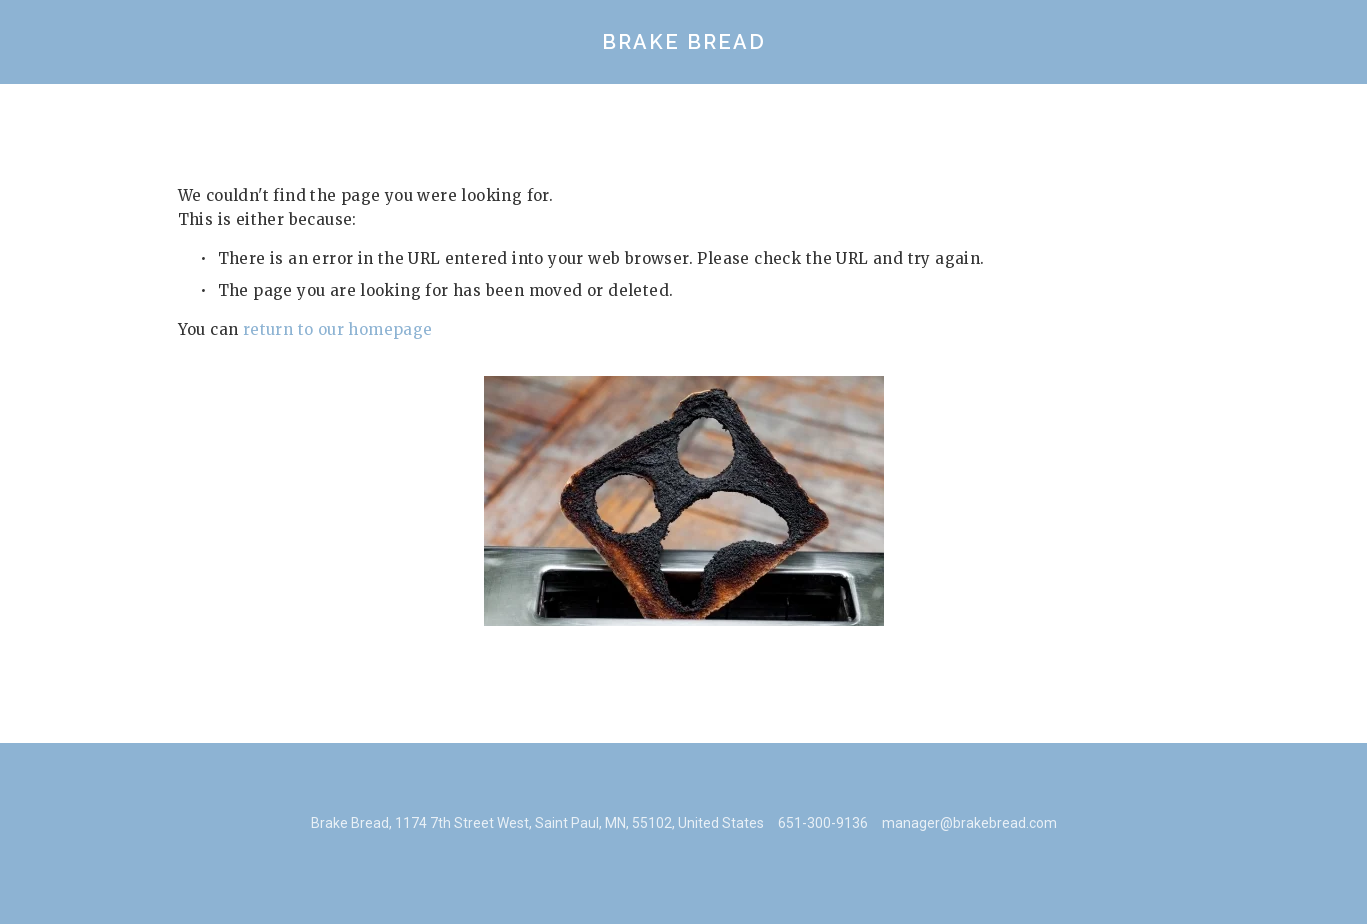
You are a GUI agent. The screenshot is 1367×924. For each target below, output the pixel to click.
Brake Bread (684, 42)
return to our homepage (338, 329)
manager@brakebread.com (969, 823)
